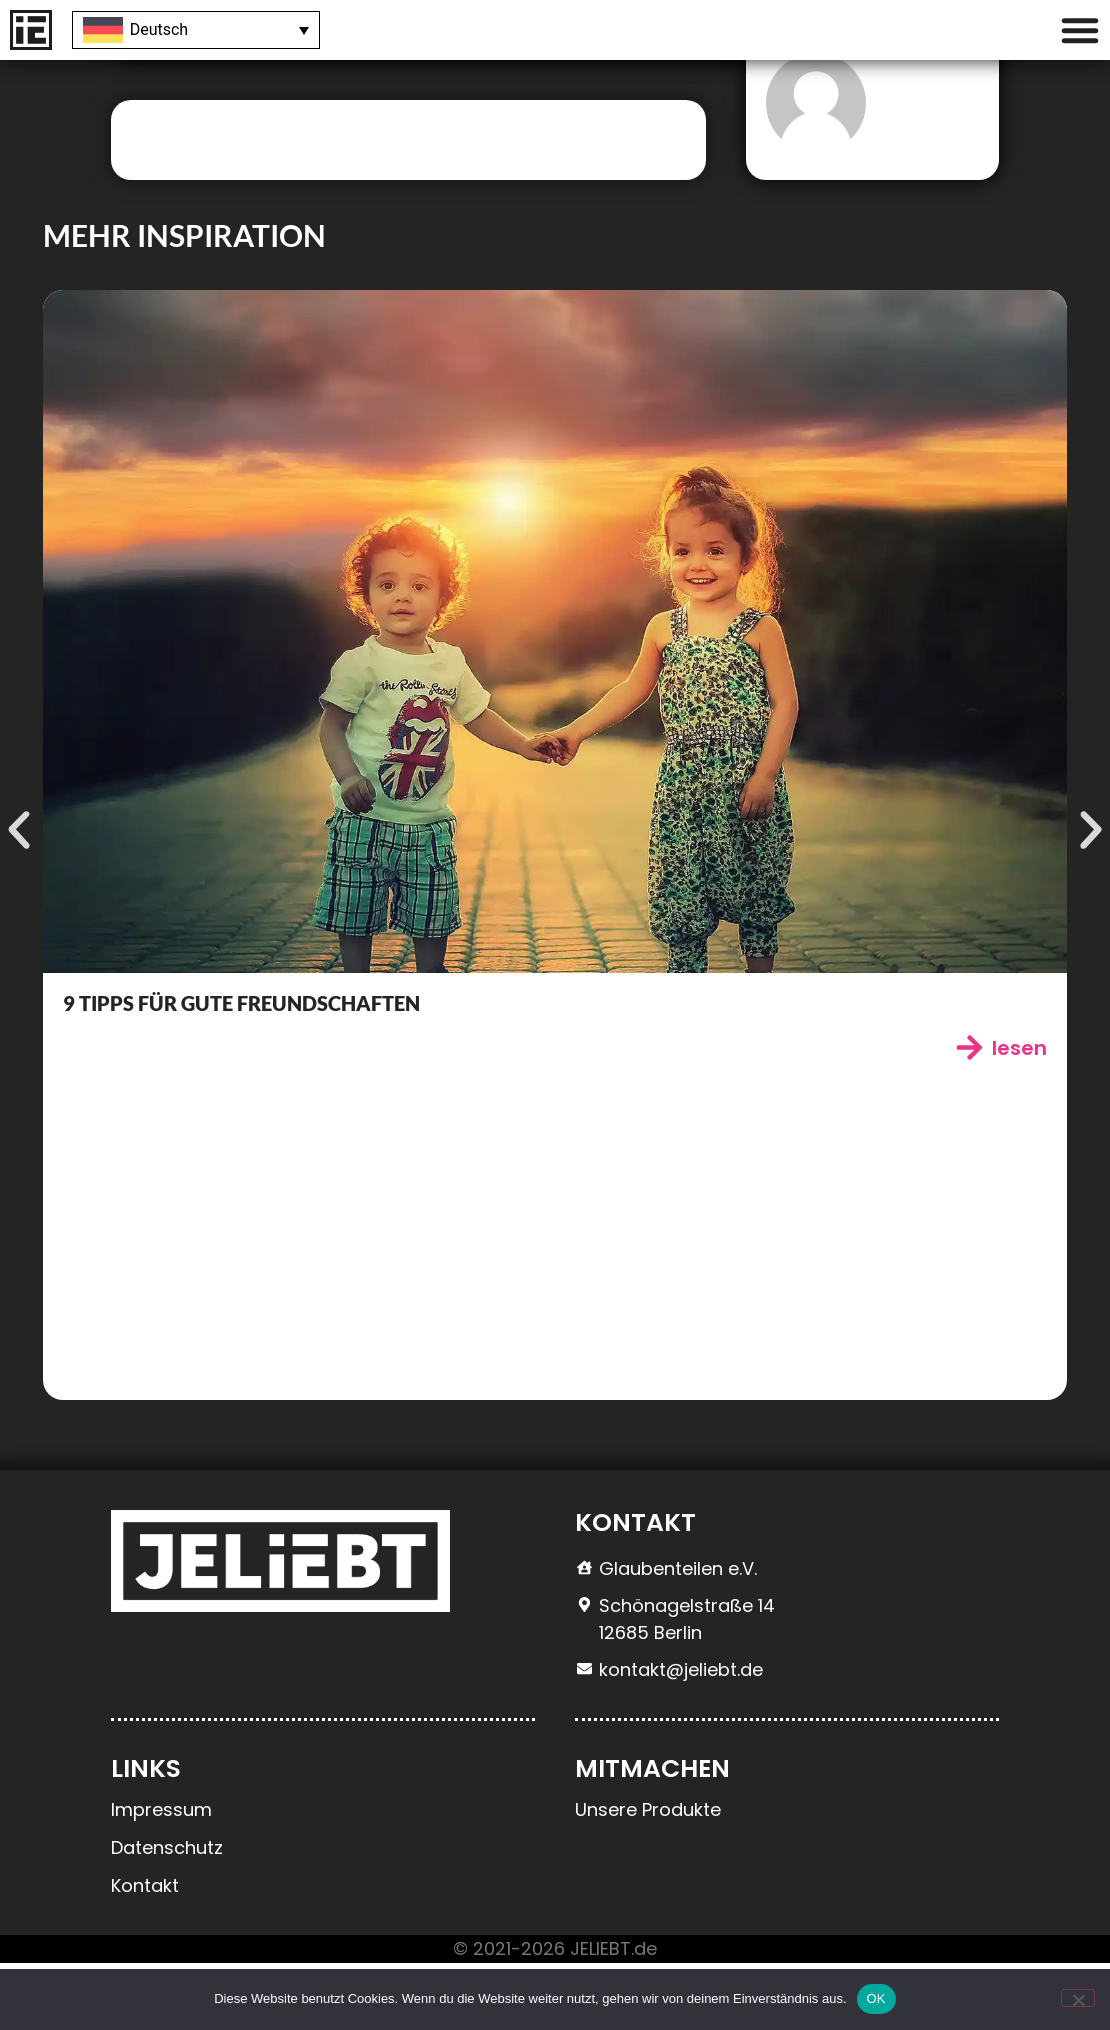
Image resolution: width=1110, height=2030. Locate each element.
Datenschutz (167, 1914)
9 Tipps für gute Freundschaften (241, 1070)
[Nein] (1078, 1998)
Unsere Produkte (648, 1876)
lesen (1019, 1115)
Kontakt (145, 1952)
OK (876, 1998)
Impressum (161, 1876)
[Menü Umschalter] (1080, 30)
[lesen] (969, 1114)
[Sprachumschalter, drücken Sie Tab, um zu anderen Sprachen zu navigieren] (196, 30)
